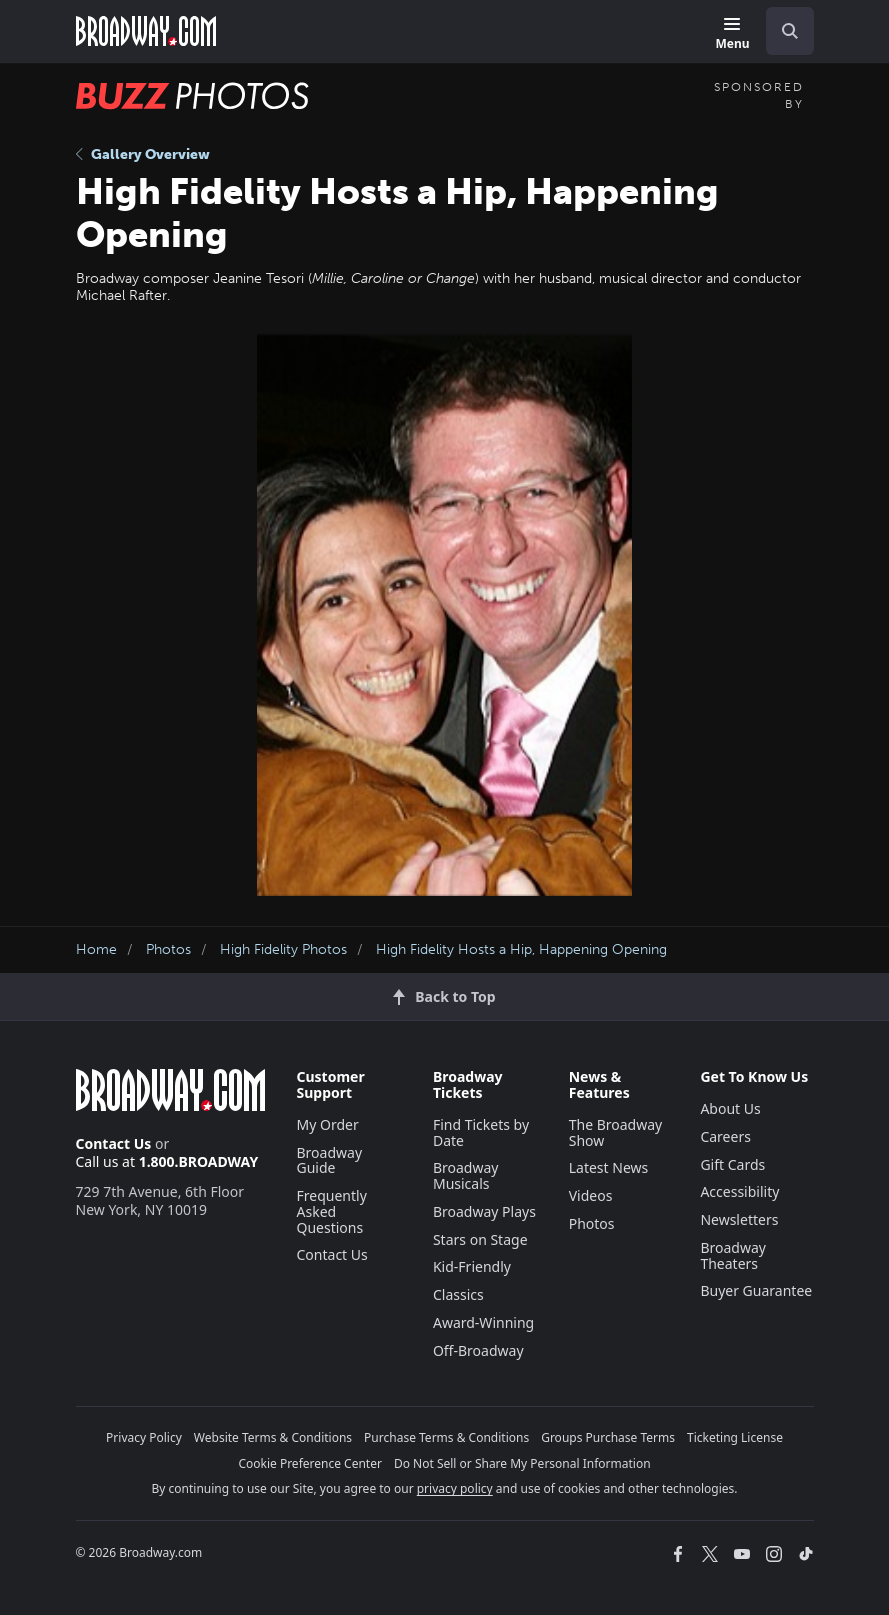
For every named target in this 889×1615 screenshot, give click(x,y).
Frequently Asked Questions (332, 1211)
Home (96, 949)
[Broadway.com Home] (146, 31)
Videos (591, 1195)
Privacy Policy (144, 1437)
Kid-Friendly (472, 1266)
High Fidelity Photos (283, 949)
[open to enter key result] (790, 31)
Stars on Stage (480, 1239)
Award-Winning (483, 1322)
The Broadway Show (616, 1132)
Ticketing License (735, 1437)
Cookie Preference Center (310, 1463)
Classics (458, 1294)
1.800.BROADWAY (199, 1161)
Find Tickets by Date (481, 1132)
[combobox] (782, 31)
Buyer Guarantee (756, 1290)
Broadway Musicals (466, 1175)
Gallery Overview (143, 154)
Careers (725, 1136)
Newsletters (739, 1219)
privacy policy (455, 1488)
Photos (168, 949)
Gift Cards (732, 1164)
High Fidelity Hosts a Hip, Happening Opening (521, 949)
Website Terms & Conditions (273, 1437)
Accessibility (739, 1191)
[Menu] (732, 34)
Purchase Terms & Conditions (446, 1437)
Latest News (609, 1167)
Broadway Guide (330, 1160)
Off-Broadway (478, 1350)
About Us (730, 1108)
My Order (328, 1124)
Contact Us (114, 1143)
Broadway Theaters (733, 1255)
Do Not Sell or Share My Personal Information (522, 1463)
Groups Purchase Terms (608, 1437)
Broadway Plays (484, 1211)
